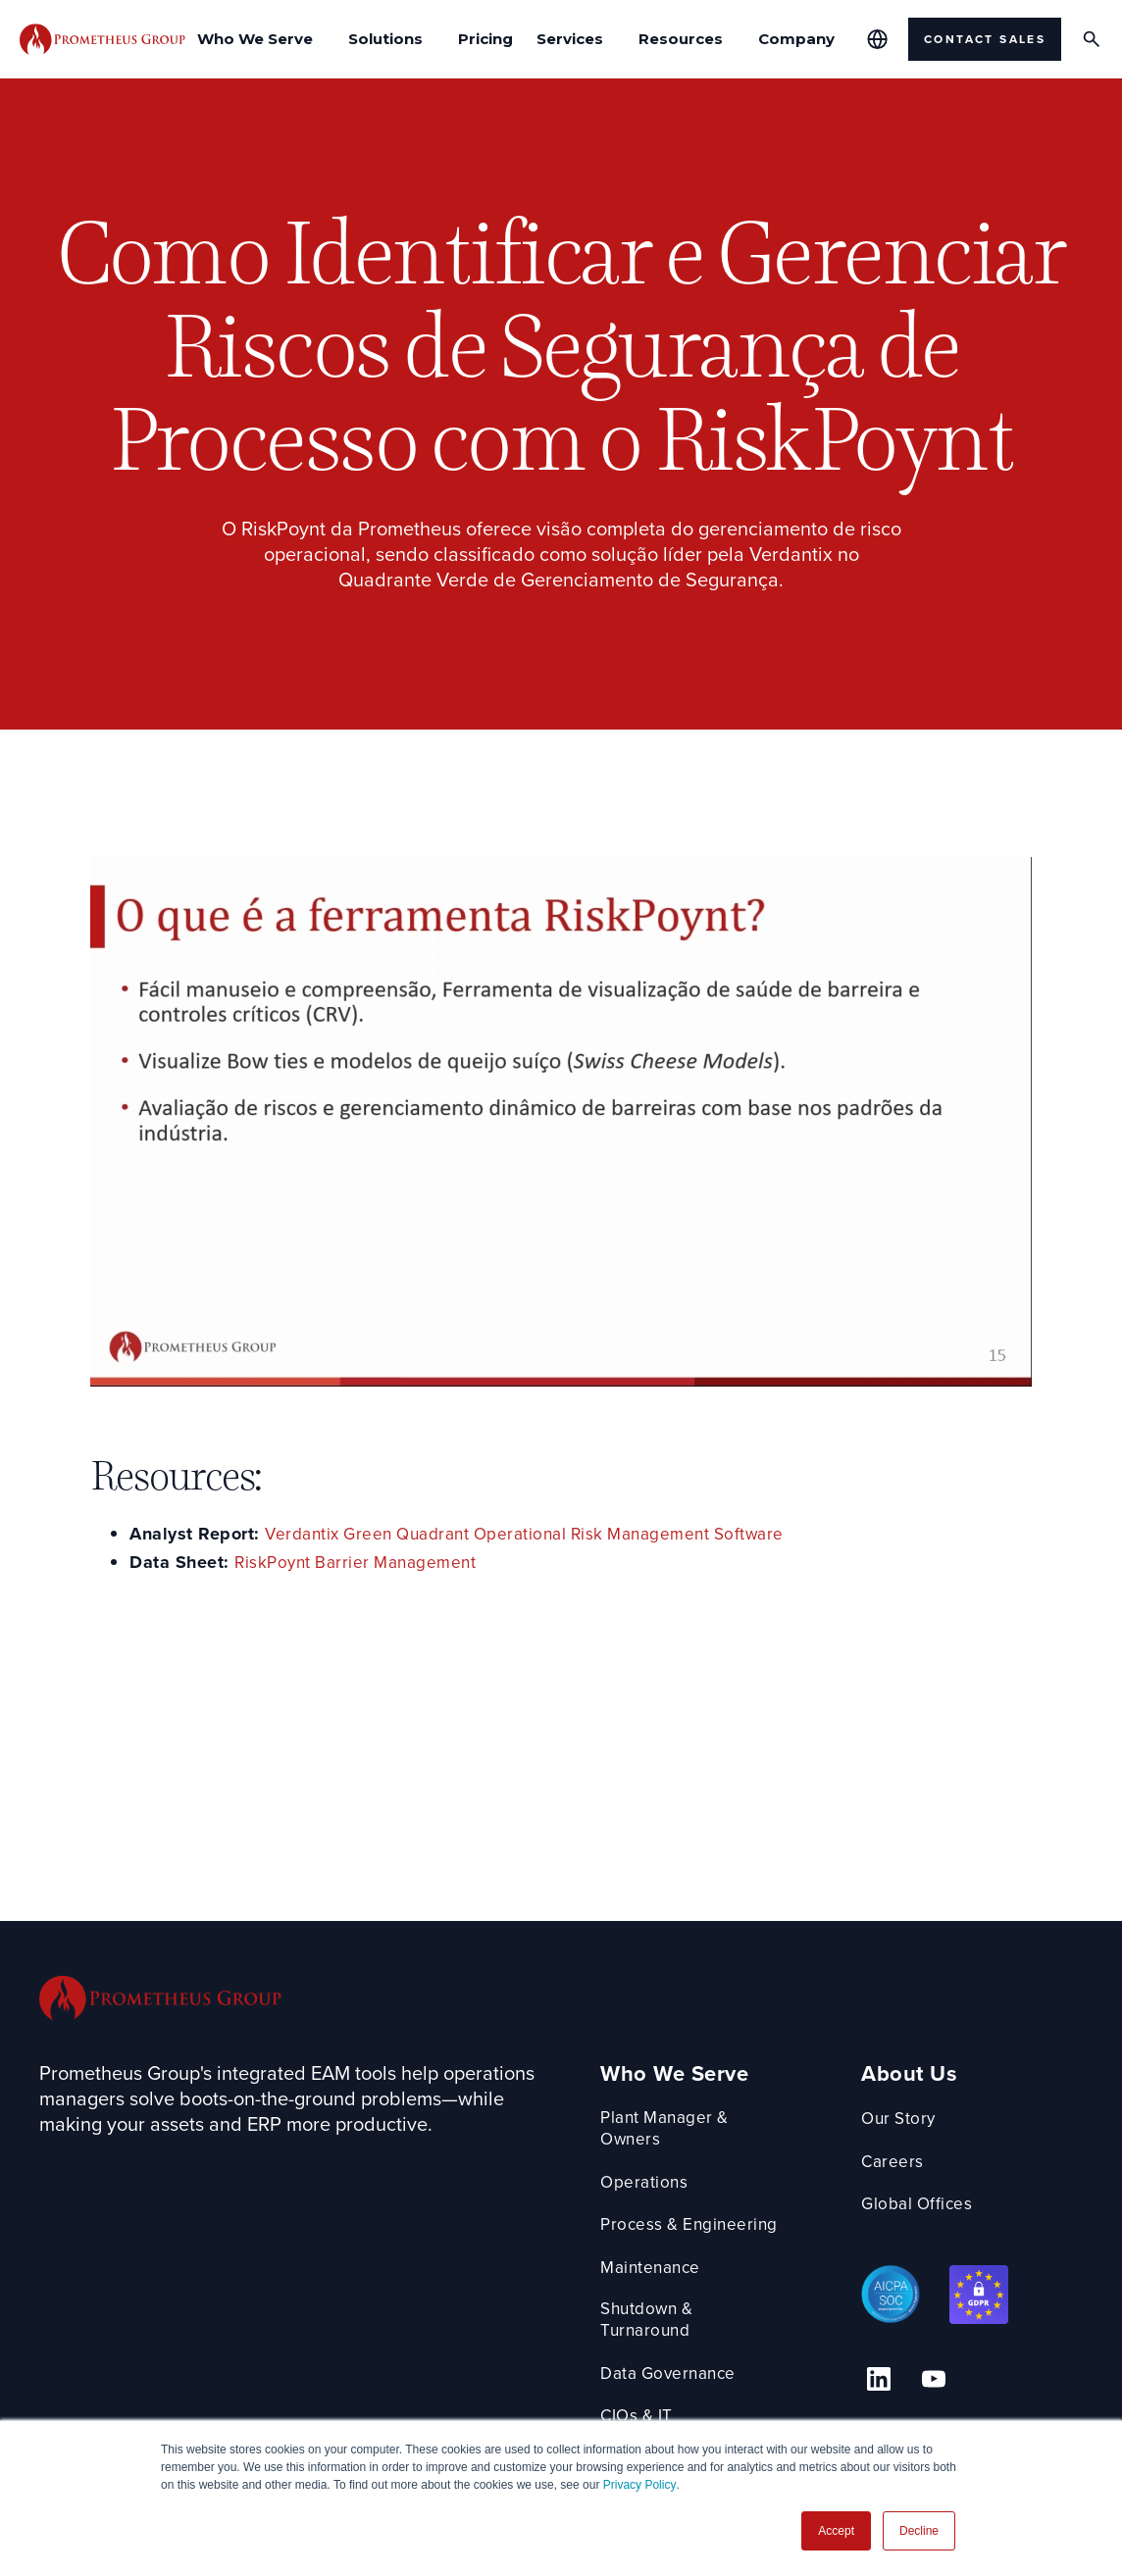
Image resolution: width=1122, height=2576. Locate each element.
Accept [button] (836, 2531)
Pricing (485, 38)
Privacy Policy (640, 2485)
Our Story (926, 2118)
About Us (935, 2074)
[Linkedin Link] (898, 2375)
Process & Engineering (703, 2227)
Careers (918, 2161)
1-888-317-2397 (944, 2417)
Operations (655, 2184)
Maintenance (663, 2269)
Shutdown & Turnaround (709, 2311)
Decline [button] (919, 2531)
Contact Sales (985, 39)
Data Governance (682, 2355)
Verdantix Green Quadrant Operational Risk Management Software (535, 1534)
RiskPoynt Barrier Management (359, 1562)
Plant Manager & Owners (678, 2130)
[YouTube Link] (941, 2375)
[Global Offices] (877, 39)
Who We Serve (685, 2074)
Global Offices (944, 2204)
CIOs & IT (649, 2397)
